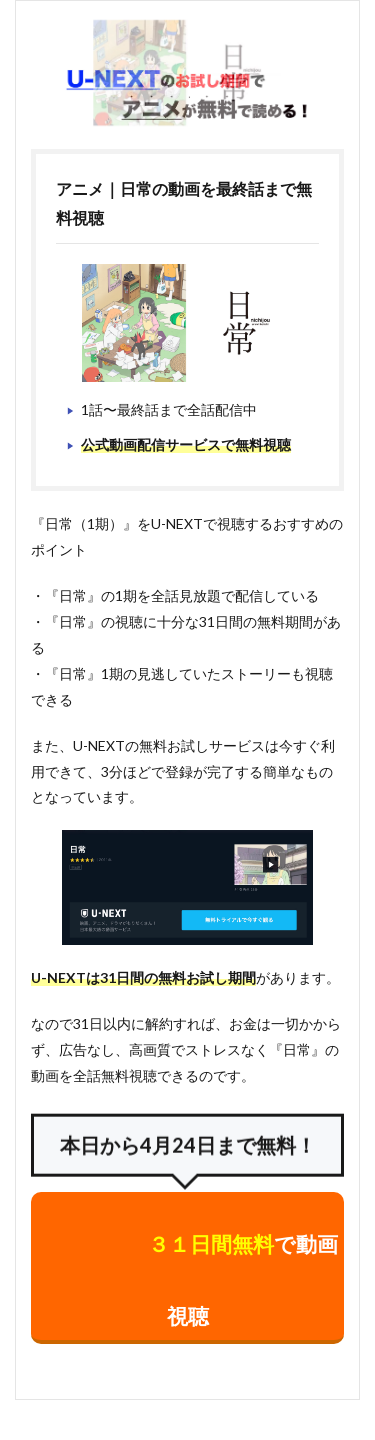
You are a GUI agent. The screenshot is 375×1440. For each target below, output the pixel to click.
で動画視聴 (243, 1279)
